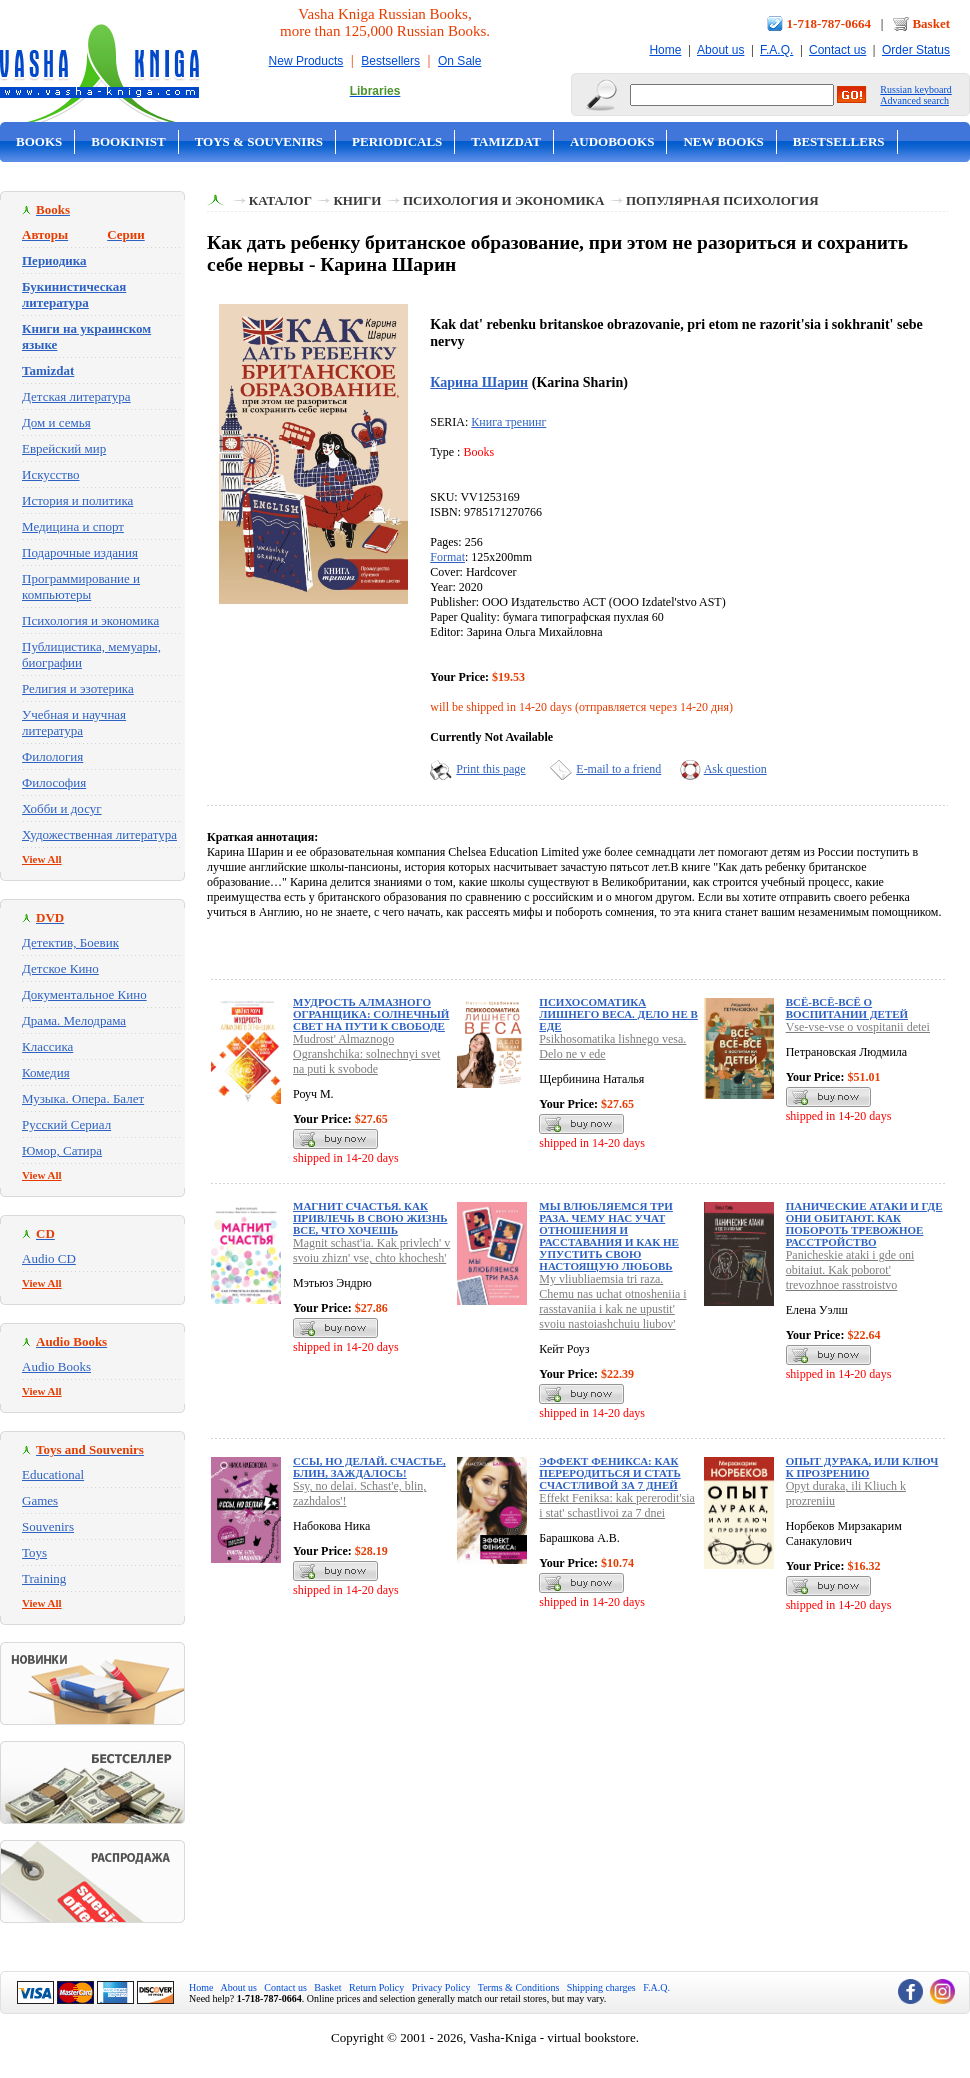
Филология (52, 756)
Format (447, 557)
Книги (357, 200)
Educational (53, 1474)
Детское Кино (60, 968)
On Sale (459, 61)
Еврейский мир (64, 448)
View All (42, 859)
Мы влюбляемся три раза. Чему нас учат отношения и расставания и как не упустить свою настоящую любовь (609, 1236)
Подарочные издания (80, 552)
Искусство (51, 474)
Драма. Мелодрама (74, 1020)
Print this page (490, 769)
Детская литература (76, 396)
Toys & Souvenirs (259, 141)
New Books (723, 141)
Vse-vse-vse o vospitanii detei (858, 1027)
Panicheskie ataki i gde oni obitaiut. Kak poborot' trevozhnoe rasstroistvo (850, 1270)
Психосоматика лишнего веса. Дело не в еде (618, 1014)
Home (665, 50)
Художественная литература (99, 834)
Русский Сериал (66, 1124)
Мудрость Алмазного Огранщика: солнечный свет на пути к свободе (371, 1014)
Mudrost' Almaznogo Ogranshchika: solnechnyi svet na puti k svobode (366, 1054)
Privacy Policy (441, 1987)
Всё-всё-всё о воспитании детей (847, 1008)
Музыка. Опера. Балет (83, 1098)
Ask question (735, 769)
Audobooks (612, 141)
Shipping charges (601, 1987)
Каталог (280, 200)
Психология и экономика (90, 620)
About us (720, 50)
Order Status (916, 50)
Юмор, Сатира (62, 1150)
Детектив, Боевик (70, 942)
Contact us (837, 50)
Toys (34, 1552)
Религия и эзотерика (78, 688)
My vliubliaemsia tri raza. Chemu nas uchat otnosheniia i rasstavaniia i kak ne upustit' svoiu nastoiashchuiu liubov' (612, 1301)
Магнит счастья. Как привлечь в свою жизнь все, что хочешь (370, 1218)
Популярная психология (722, 200)
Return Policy (376, 1987)
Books (39, 141)
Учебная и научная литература (74, 722)
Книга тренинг (508, 422)
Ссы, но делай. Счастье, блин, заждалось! (369, 1467)
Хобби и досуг (62, 808)
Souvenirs (48, 1526)
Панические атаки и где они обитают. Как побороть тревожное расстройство (864, 1224)
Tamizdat (506, 141)
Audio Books (56, 1366)
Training (44, 1578)
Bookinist (128, 141)
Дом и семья (56, 422)
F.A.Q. (776, 50)
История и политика (77, 500)
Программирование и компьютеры (81, 586)
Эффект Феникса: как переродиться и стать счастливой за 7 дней (609, 1473)
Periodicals (397, 141)
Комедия (46, 1072)
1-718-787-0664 (829, 23)
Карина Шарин (479, 382)
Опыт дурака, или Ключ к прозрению (862, 1467)
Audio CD (49, 1258)
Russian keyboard (915, 89)
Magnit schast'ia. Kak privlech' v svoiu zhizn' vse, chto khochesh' (371, 1250)
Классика (47, 1046)
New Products (306, 61)
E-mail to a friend (618, 769)
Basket (931, 23)
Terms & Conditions (519, 1987)
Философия (54, 782)
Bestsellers (390, 61)
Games (40, 1500)
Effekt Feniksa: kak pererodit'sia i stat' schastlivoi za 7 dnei (617, 1505)
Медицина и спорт (73, 526)
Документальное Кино (84, 994)
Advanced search (914, 100)
